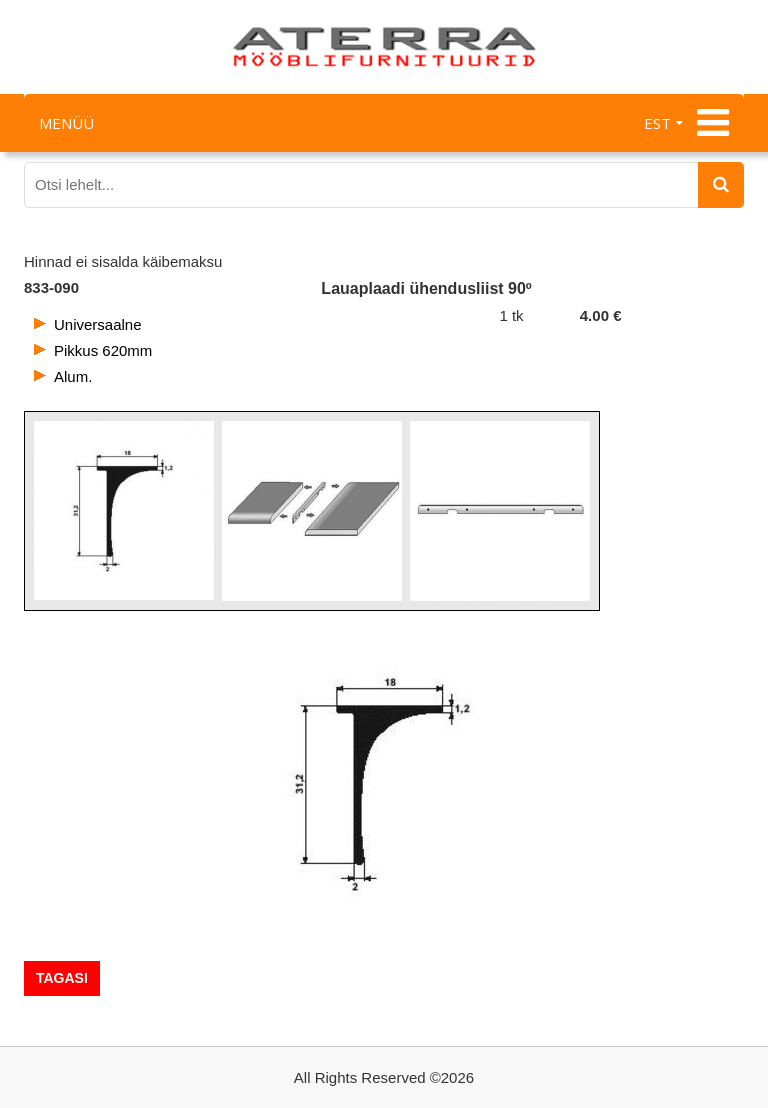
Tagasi (62, 978)
